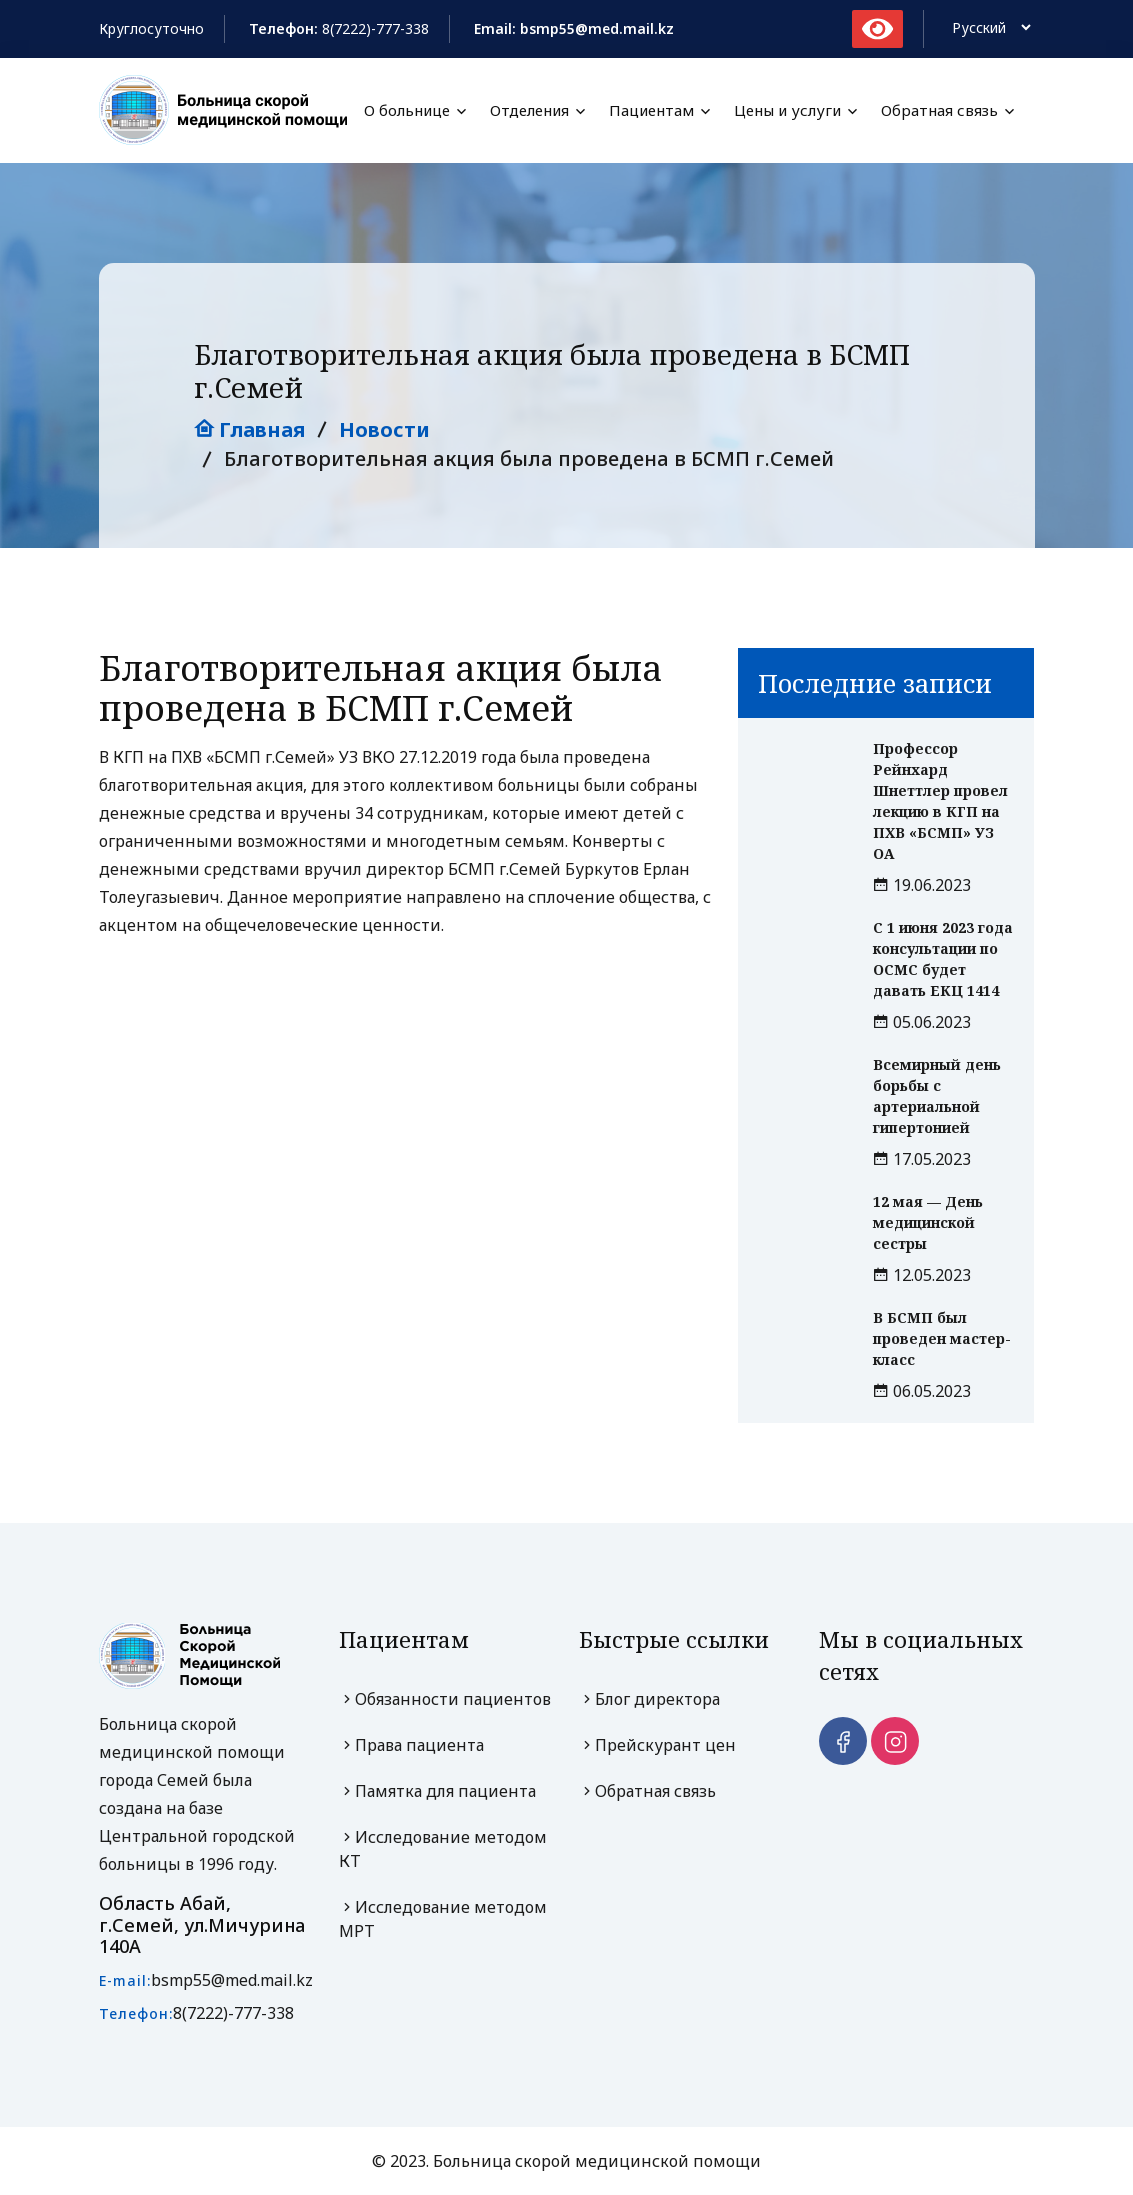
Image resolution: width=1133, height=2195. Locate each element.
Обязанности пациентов (445, 1699)
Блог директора (649, 1699)
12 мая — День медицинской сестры (928, 1222)
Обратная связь (939, 110)
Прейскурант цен (657, 1745)
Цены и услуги (787, 110)
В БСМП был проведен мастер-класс (942, 1338)
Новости (384, 429)
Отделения (529, 110)
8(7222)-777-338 (375, 28)
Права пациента (411, 1745)
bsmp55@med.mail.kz (232, 1980)
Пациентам (651, 110)
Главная (249, 429)
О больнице (407, 110)
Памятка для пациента (437, 1791)
